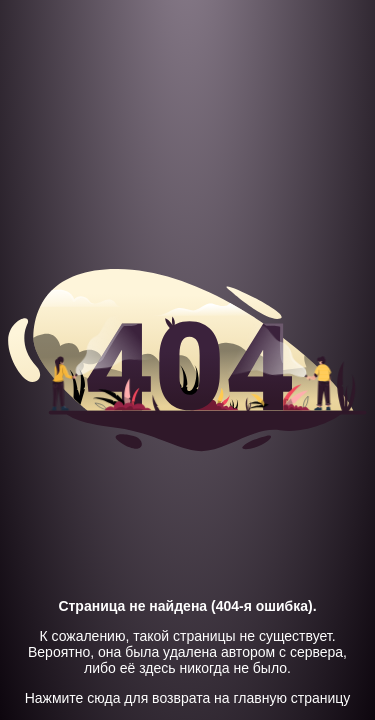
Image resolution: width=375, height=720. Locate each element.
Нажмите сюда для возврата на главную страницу (188, 698)
